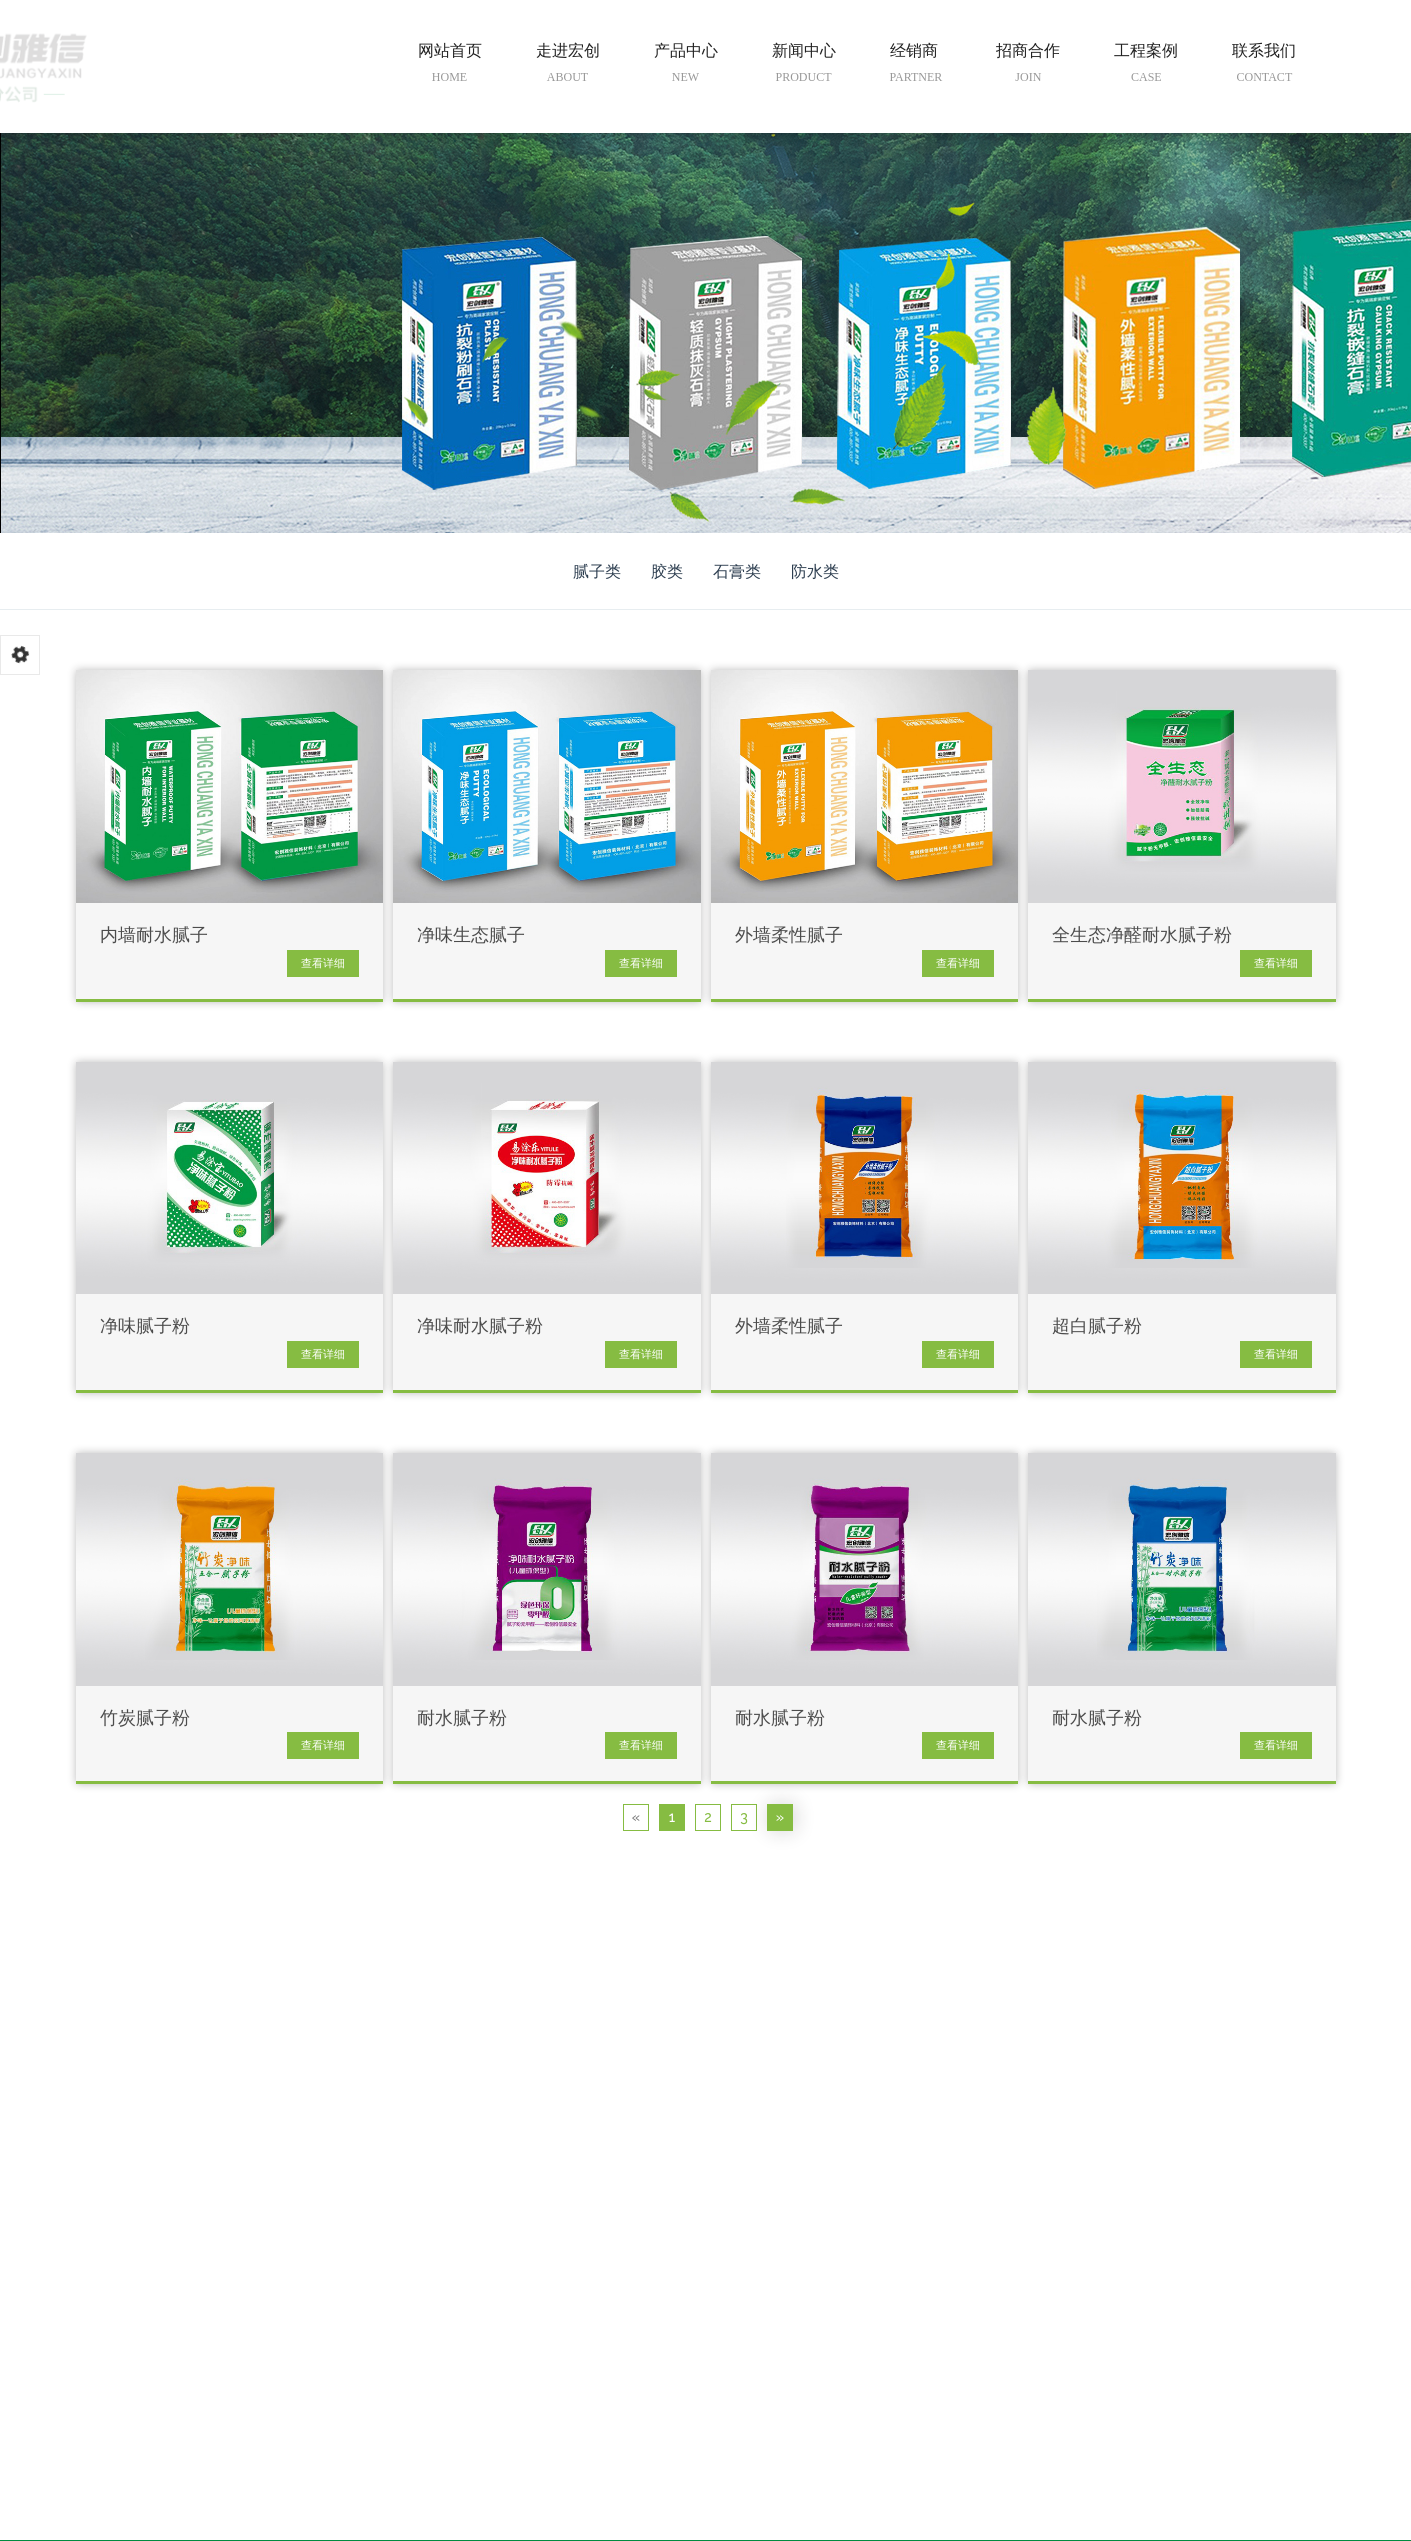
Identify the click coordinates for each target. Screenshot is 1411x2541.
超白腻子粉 (1097, 1326)
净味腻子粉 (145, 1326)
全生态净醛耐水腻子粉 (1142, 935)
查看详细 (323, 963)
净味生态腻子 (471, 935)
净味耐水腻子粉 (480, 1326)
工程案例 (1146, 67)
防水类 (815, 571)
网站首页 (450, 67)
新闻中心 (804, 67)
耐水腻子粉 (462, 1718)
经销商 (916, 67)
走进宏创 (568, 67)
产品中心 (686, 67)
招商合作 (1028, 67)
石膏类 (737, 571)
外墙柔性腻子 (789, 935)
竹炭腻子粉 (145, 1718)
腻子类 (597, 571)
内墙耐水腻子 (154, 935)
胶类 (667, 571)
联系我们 (1264, 67)
